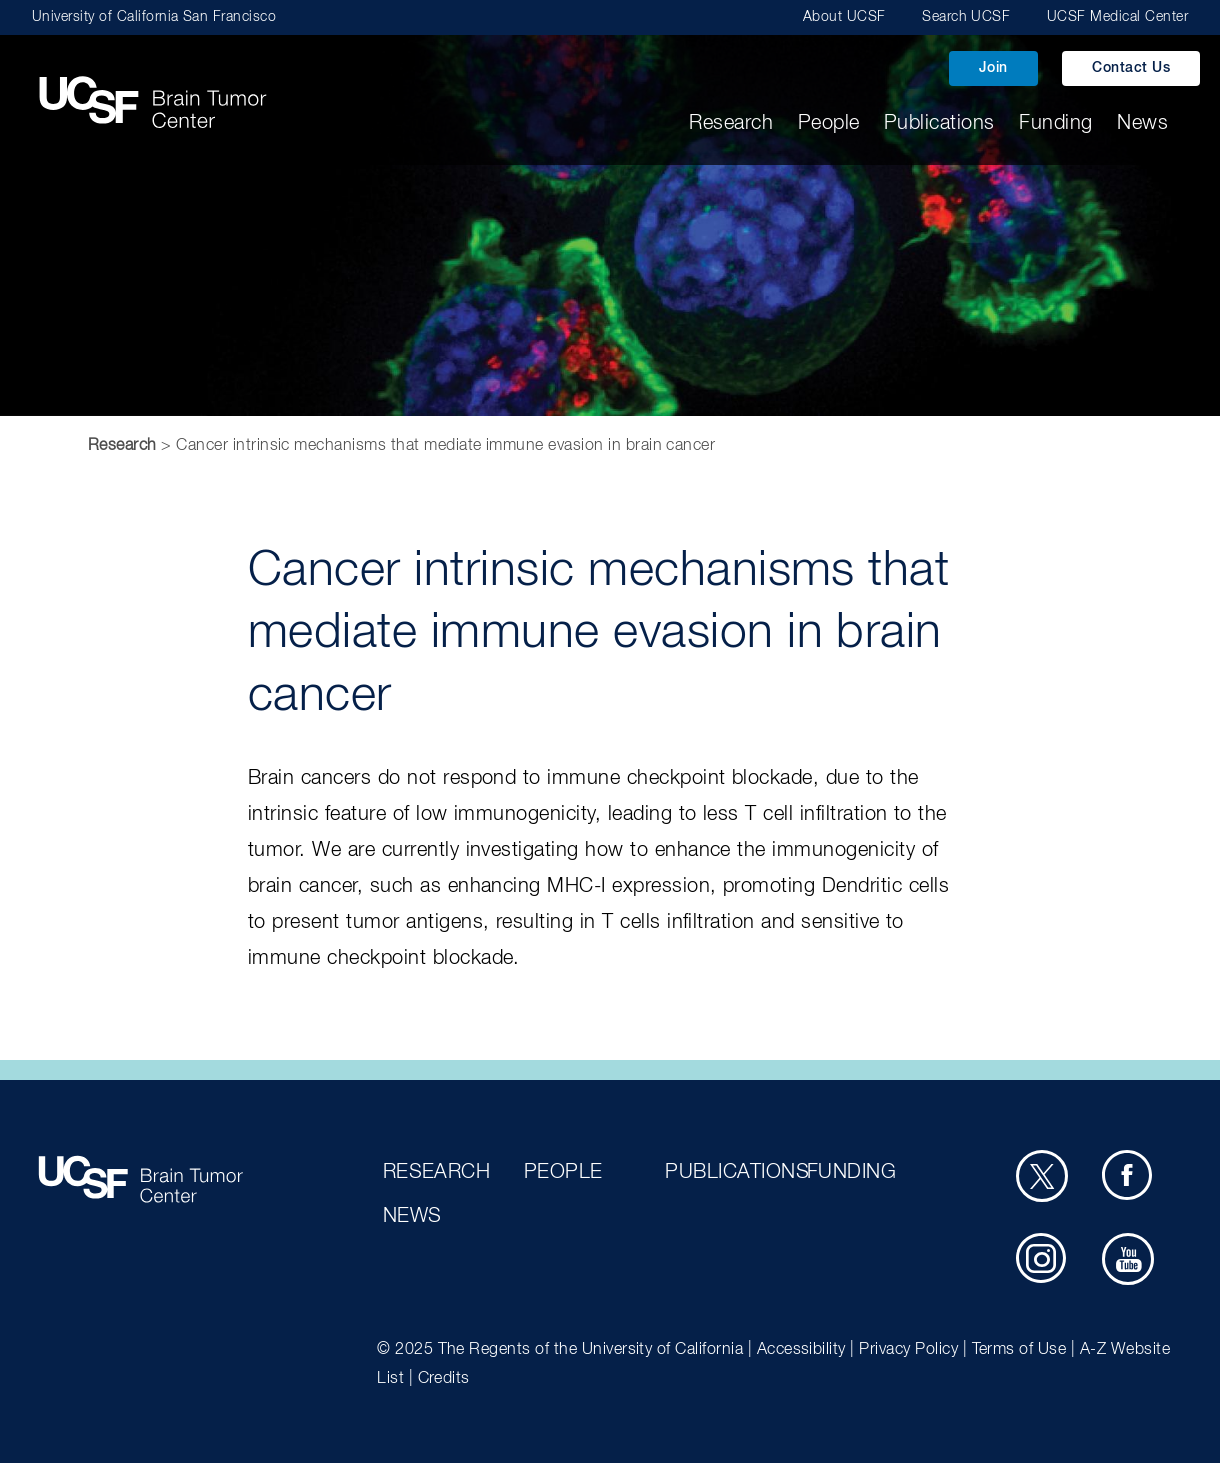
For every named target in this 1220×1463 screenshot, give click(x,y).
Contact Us (1131, 68)
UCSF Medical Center (1117, 17)
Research (731, 123)
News (1142, 123)
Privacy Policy (908, 1350)
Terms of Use (1019, 1350)
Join (993, 68)
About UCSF (844, 17)
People (829, 123)
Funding (1055, 123)
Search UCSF (966, 17)
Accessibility (801, 1350)
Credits (444, 1379)
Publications (939, 123)
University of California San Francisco (154, 17)
